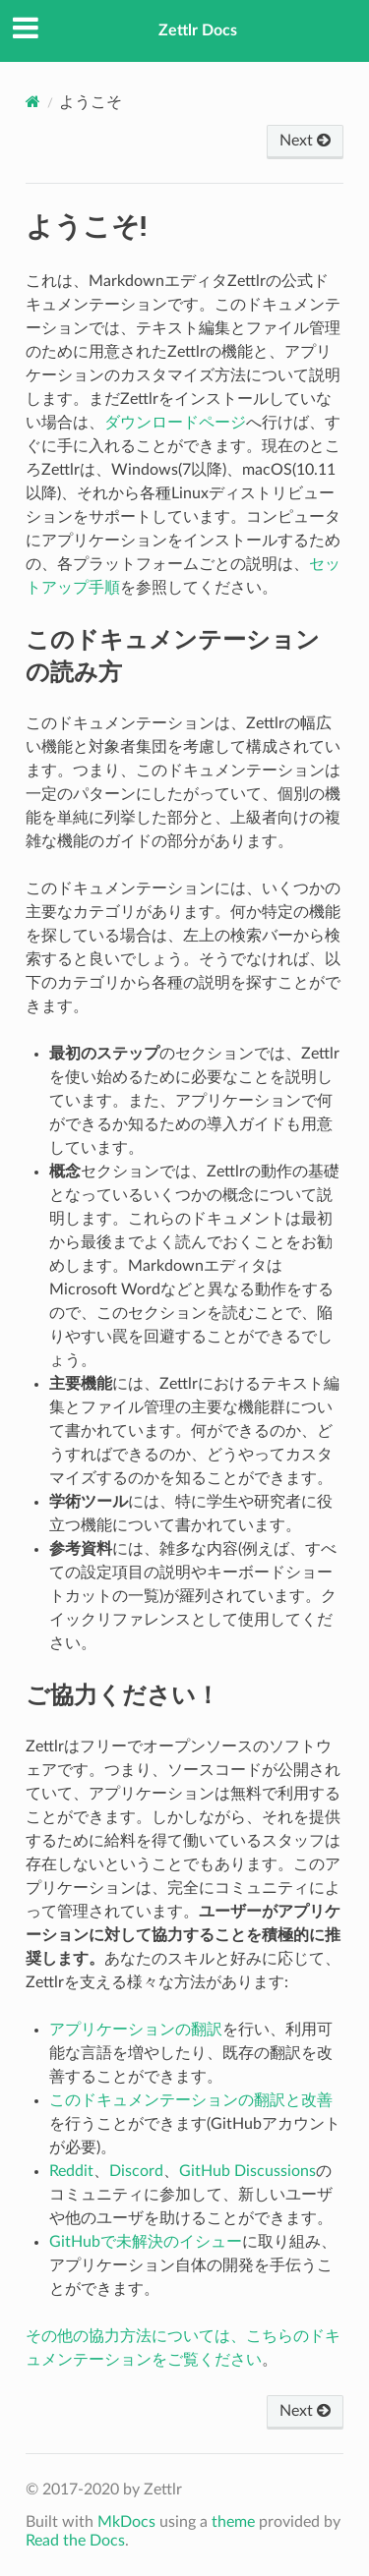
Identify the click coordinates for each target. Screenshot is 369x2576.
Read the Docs (75, 2540)
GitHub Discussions (247, 2171)
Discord (136, 2171)
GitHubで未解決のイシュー (145, 2242)
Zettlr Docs (197, 30)
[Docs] (33, 101)
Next (305, 140)
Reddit (71, 2171)
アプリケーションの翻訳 (135, 2029)
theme (233, 2522)
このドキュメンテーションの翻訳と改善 (191, 2100)
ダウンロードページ (175, 422)
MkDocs (126, 2522)
